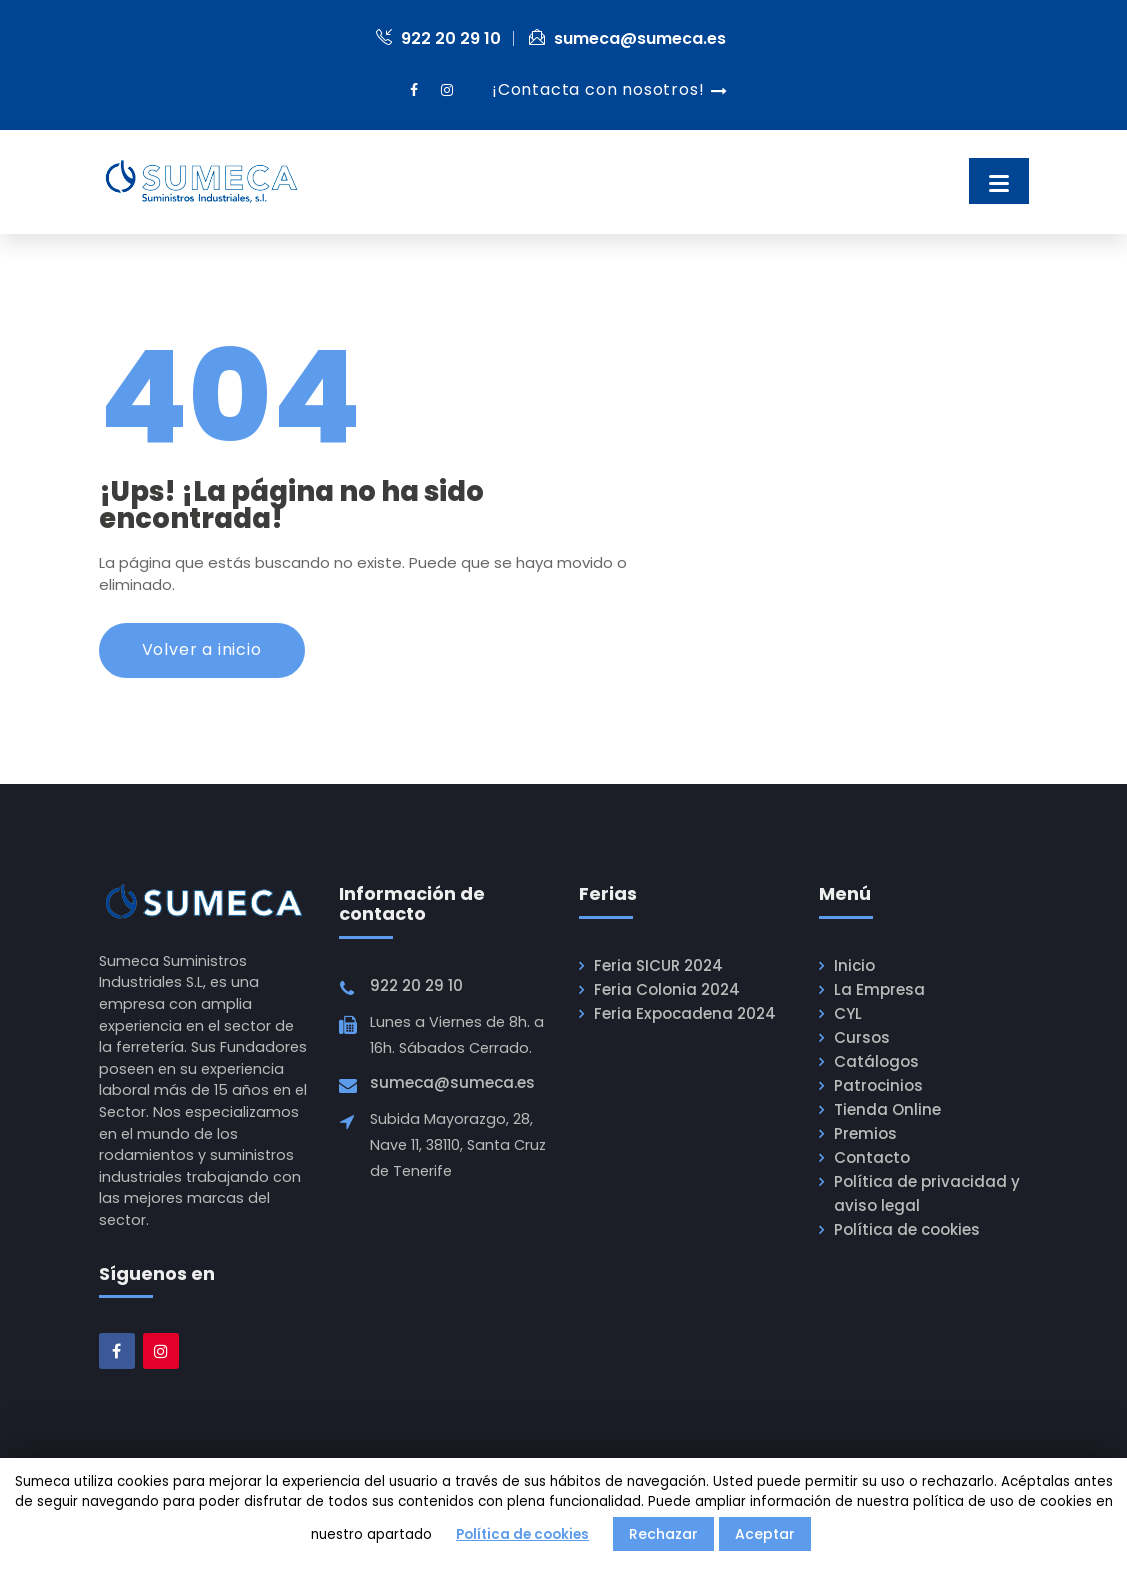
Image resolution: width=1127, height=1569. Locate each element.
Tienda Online (885, 1112)
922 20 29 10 (438, 38)
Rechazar (663, 1534)
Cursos (860, 1040)
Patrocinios (877, 1088)
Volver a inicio (202, 651)
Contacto (871, 1160)
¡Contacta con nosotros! (598, 89)
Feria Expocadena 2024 (681, 1016)
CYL (847, 1016)
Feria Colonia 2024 (664, 992)
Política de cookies (905, 1232)
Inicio (854, 968)
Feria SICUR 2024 (657, 968)
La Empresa (876, 992)
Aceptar (765, 1534)
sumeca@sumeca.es (627, 38)
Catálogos (874, 1064)
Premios (864, 1136)
